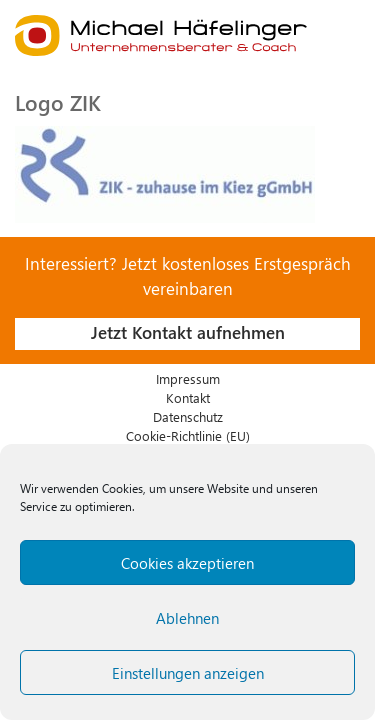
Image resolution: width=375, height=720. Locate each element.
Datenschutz (188, 416)
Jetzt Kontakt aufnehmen (188, 332)
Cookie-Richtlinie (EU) (188, 435)
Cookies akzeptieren (187, 563)
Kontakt (188, 397)
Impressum (188, 378)
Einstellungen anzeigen (188, 673)
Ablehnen (187, 618)
